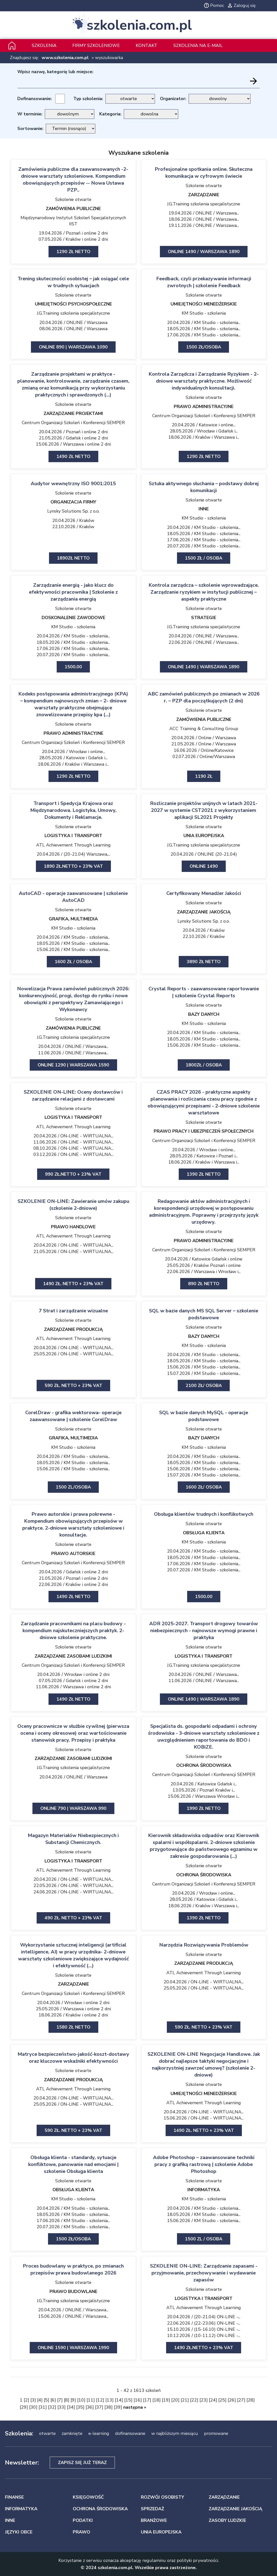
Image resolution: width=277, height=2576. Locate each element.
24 (213, 2400)
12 (100, 2400)
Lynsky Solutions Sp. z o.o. (73, 511)
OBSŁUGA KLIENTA (204, 1533)
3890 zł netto (204, 962)
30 (33, 2407)
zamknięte (72, 2433)
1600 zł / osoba (73, 962)
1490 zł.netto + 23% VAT (203, 2348)
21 (184, 2400)
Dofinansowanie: (34, 99)
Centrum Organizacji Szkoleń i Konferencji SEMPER (73, 423)
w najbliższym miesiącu (174, 2433)
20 (175, 2400)
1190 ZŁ (203, 776)
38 (108, 2407)
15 (128, 2400)
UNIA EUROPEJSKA (203, 836)
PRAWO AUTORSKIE (73, 1554)
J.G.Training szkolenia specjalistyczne (203, 204)
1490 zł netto (73, 456)
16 (137, 2400)
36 (89, 2407)
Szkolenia (44, 45)
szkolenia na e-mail (198, 45)
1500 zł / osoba (203, 558)
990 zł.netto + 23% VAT (73, 1174)
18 (156, 2400)
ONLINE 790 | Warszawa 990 (73, 1808)
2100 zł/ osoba (204, 1385)
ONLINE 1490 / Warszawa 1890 (204, 252)
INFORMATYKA (203, 2190)
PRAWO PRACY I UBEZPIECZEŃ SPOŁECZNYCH (203, 1131)
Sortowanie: (30, 128)
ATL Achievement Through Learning (73, 845)
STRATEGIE (203, 618)
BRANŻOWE (154, 2520)
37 (99, 2407)
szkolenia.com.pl (139, 25)
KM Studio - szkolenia (204, 313)
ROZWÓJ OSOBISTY (162, 2497)
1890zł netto (73, 558)
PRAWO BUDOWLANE (73, 2292)
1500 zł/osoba (203, 347)
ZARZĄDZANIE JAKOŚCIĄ (203, 912)
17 (147, 2400)
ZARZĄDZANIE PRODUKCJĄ (73, 1329)
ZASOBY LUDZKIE (227, 2520)
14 (119, 2400)
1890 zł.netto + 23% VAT (73, 866)
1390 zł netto (204, 1174)
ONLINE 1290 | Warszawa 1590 (73, 1065)
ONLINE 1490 (204, 866)
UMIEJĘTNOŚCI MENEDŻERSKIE (204, 304)
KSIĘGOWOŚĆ (88, 2497)
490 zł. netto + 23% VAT (73, 1918)
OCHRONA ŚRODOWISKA (203, 1765)
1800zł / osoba (204, 1065)
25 (222, 2400)
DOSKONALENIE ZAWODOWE (73, 618)
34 (71, 2407)
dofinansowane (130, 2433)
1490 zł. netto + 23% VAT (73, 1284)
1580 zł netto (73, 2027)
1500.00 (73, 667)
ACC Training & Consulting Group (203, 729)
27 (241, 2400)
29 (23, 2407)
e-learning (98, 2433)
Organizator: (173, 99)
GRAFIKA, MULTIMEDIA (73, 919)
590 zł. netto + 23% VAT (73, 1385)
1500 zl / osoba (203, 2239)
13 (109, 2400)
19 (166, 2400)
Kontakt (146, 45)
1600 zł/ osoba (204, 1487)
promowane (216, 2433)
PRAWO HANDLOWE (73, 1227)
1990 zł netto (204, 1808)
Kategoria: (110, 114)
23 (203, 2400)
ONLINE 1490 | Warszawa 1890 (203, 667)
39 (118, 2407)
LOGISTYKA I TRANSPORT (73, 836)
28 (250, 2400)
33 (61, 2407)
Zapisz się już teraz (82, 2463)
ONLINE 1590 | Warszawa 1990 (73, 2348)
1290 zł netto (73, 252)
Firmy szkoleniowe (96, 45)
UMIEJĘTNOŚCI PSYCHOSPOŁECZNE (73, 304)
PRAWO (81, 2532)
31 (42, 2407)
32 (52, 2407)
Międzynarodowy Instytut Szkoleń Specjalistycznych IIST (73, 221)
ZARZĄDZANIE (203, 195)
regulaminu (154, 2560)
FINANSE (14, 2497)
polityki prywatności (197, 2560)
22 (194, 2400)
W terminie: (29, 114)
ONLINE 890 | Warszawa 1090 (73, 347)
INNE (204, 509)
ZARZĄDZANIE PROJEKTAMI (73, 413)
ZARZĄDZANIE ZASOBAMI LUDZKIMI (73, 1656)
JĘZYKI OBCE (18, 2532)
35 (80, 2407)
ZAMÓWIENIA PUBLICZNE (73, 209)
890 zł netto (203, 1284)
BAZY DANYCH (203, 1014)
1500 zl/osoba (73, 1487)
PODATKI (83, 2520)
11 (90, 2400)
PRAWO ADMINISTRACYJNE (203, 407)
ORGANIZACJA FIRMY (73, 502)
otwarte (47, 2433)
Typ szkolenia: (88, 99)
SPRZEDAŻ (152, 2509)
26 (231, 2400)
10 (81, 2400)
